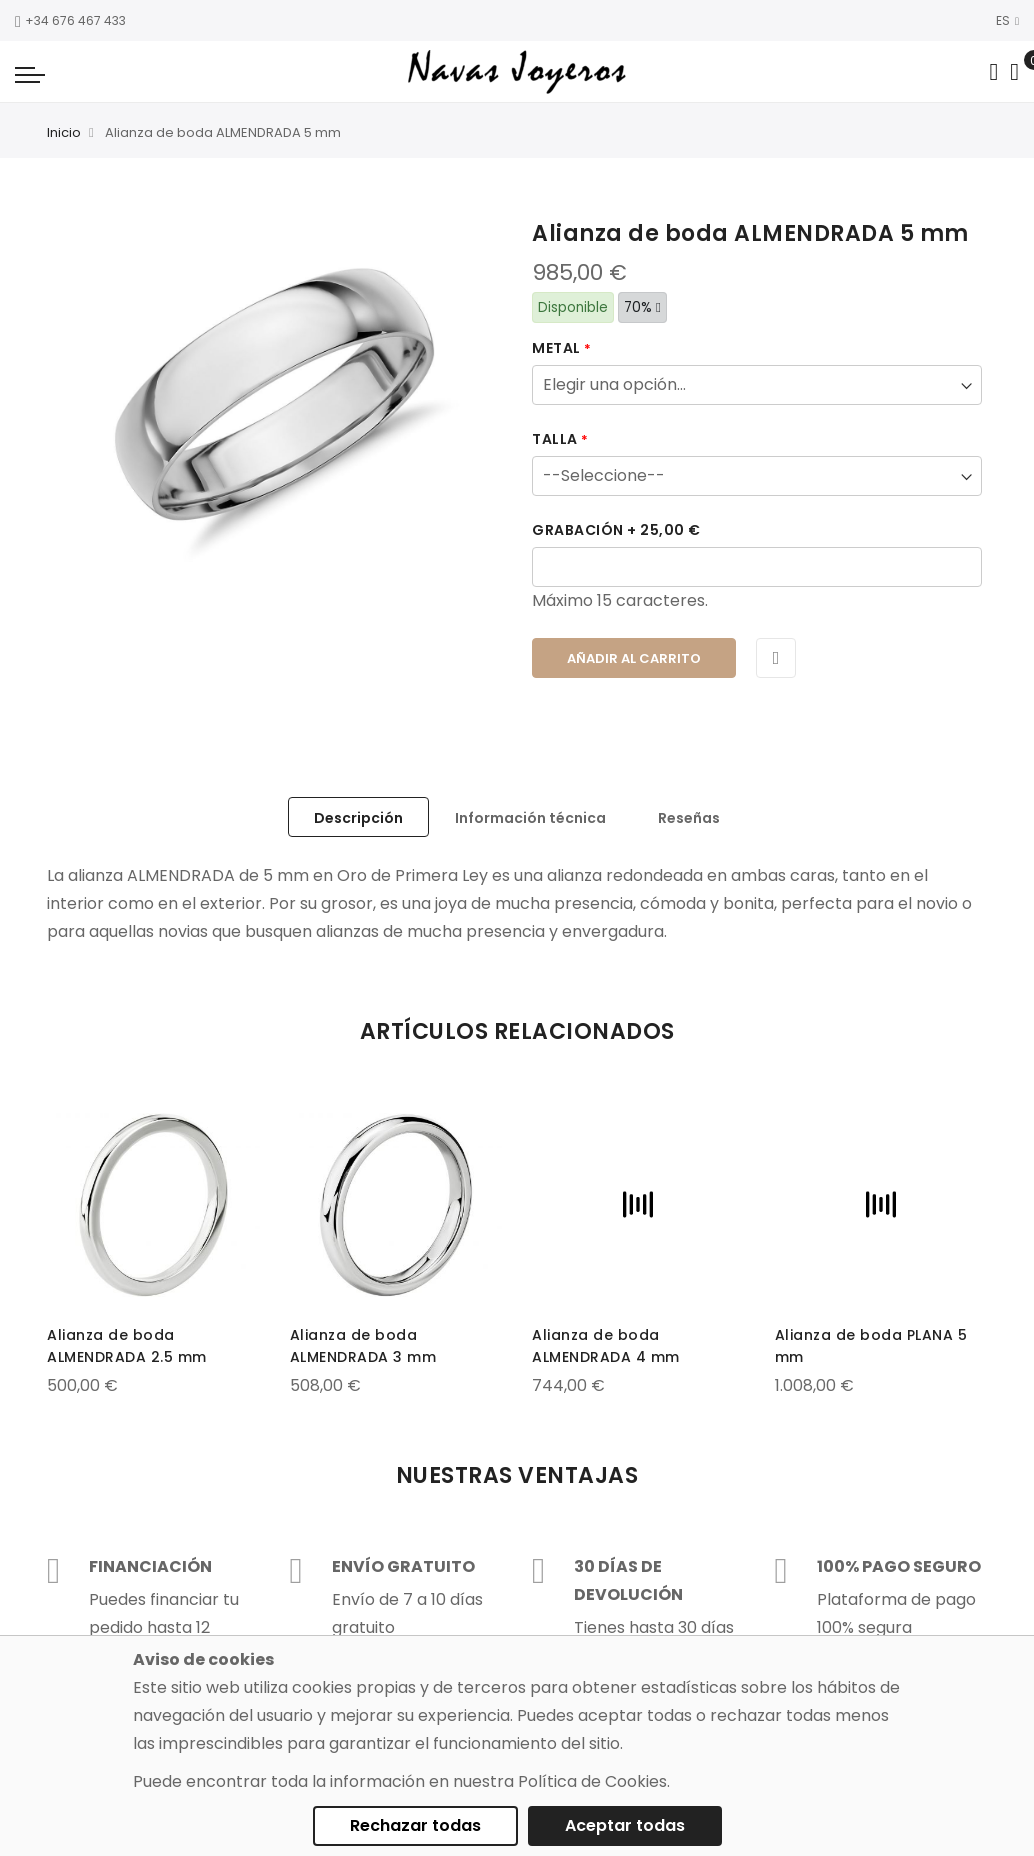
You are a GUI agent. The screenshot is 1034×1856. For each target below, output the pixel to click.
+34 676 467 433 (70, 20)
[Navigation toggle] (30, 74)
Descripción (358, 818)
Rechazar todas (415, 1825)
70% (642, 307)
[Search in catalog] (993, 72)
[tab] (358, 817)
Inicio (64, 132)
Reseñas (689, 818)
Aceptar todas (625, 1825)
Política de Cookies (592, 1781)
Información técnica (530, 818)
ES (1007, 20)
